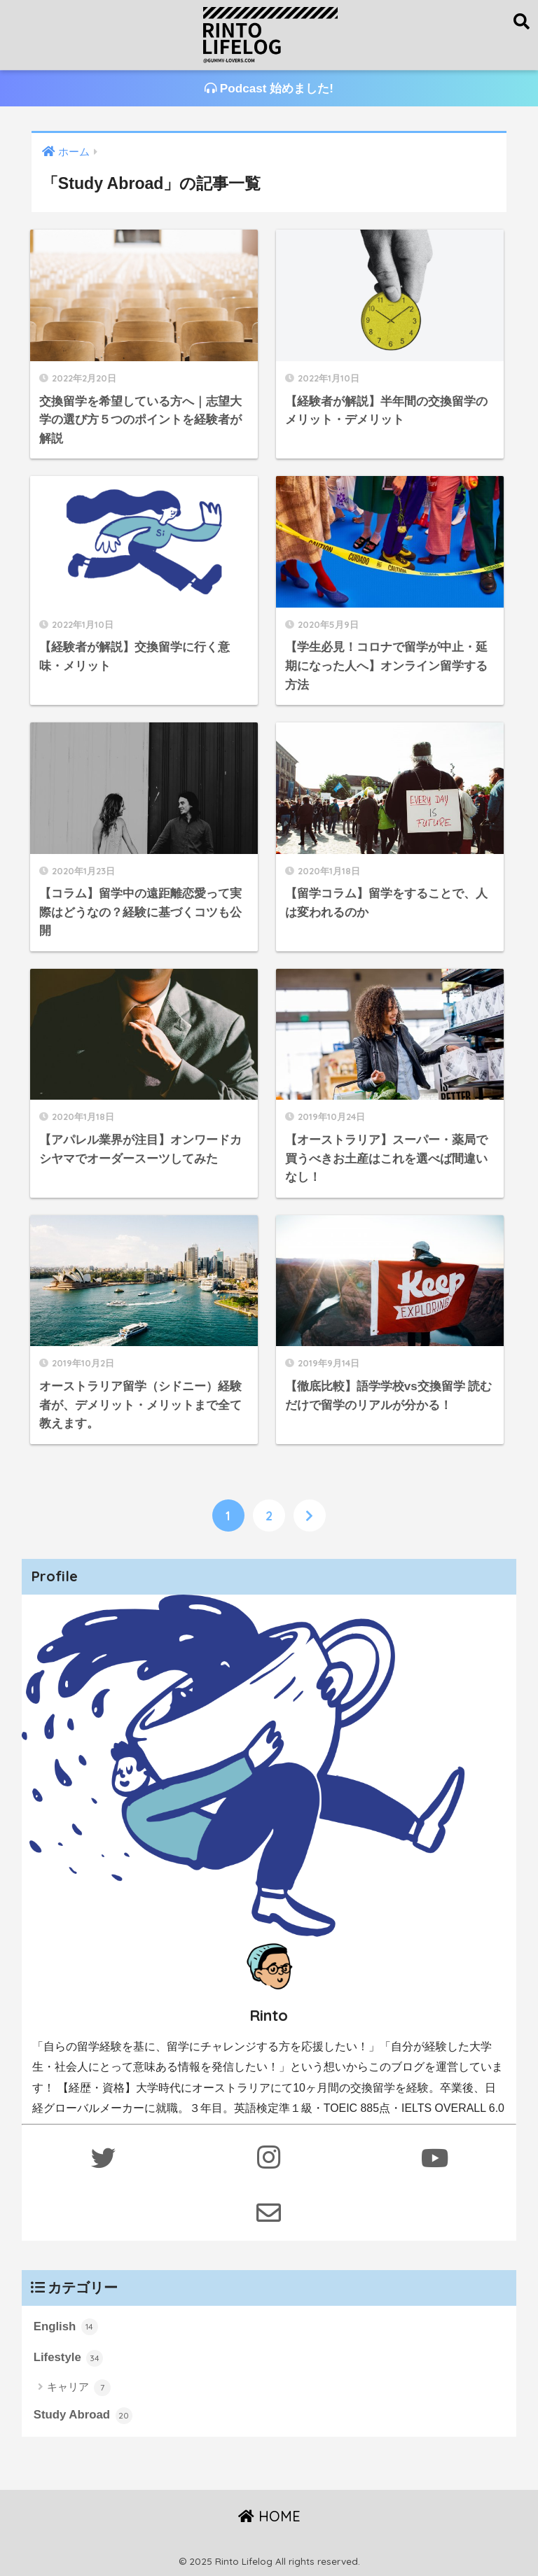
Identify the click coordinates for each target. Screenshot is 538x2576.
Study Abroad (83, 2415)
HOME (269, 2516)
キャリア (79, 2387)
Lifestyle (69, 2358)
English (66, 2326)
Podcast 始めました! (269, 88)
